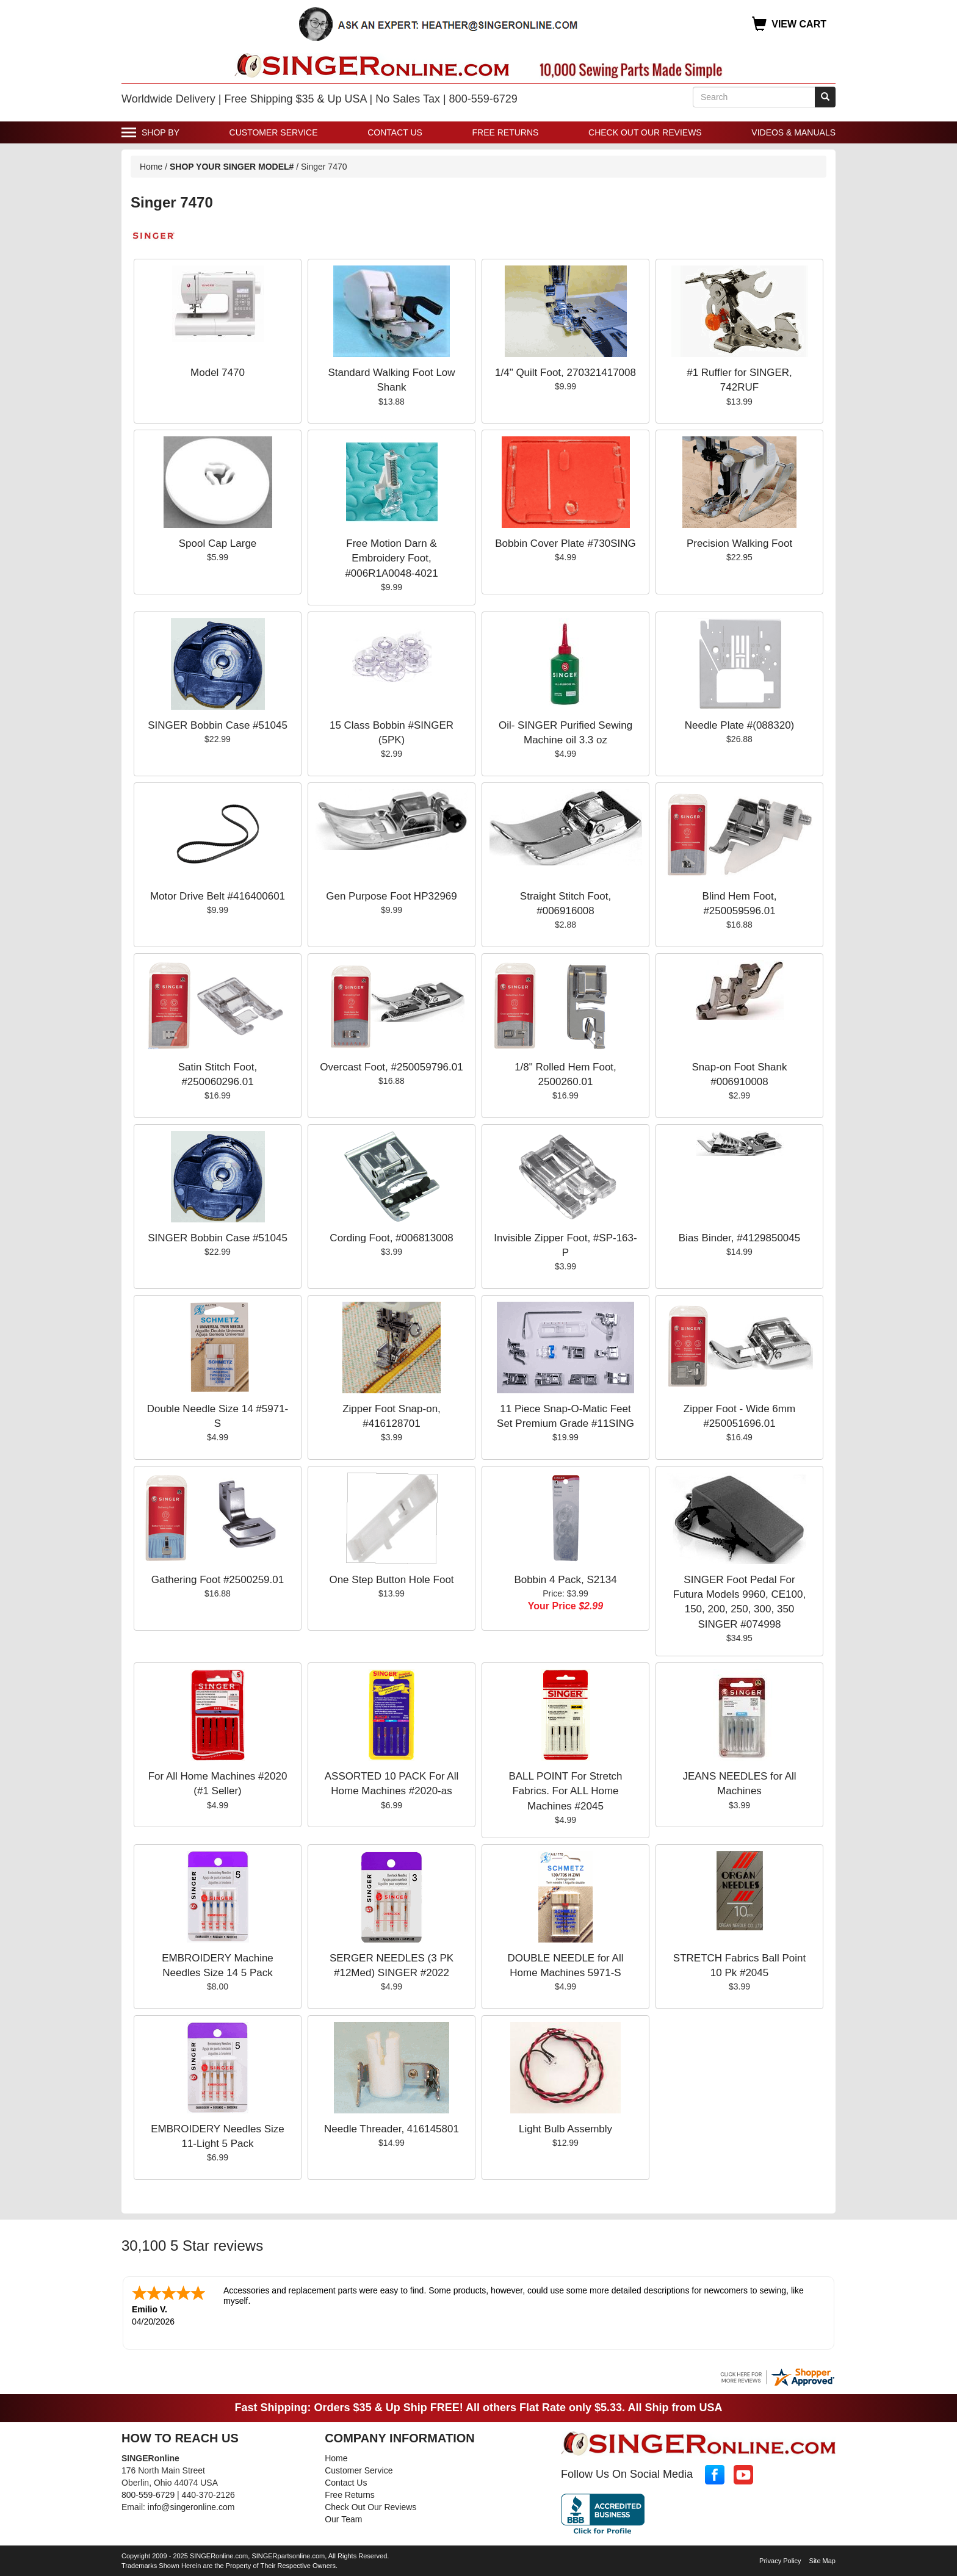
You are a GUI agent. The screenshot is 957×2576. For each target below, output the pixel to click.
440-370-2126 (208, 2495)
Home (151, 166)
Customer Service (273, 132)
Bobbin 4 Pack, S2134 (565, 1580)
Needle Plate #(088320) (740, 725)
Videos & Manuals (793, 132)
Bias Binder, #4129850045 (739, 1238)
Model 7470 (217, 372)
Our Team (343, 2519)
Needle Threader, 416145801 (391, 2129)
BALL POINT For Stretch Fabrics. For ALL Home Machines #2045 (565, 1791)
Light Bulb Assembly (565, 2129)
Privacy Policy (780, 2560)
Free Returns (505, 132)
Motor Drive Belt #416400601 (217, 896)
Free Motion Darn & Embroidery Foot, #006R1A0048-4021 (391, 558)
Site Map (822, 2560)
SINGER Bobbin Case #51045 (217, 725)
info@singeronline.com (191, 2507)
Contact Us (394, 132)
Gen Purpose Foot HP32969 (391, 896)
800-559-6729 (148, 2495)
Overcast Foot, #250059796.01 (391, 1067)
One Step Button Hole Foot (391, 1580)
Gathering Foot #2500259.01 (217, 1580)
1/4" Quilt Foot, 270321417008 (565, 372)
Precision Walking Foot (739, 543)
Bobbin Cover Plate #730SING (565, 543)
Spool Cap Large (218, 543)
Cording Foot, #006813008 (391, 1238)
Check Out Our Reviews (645, 132)
